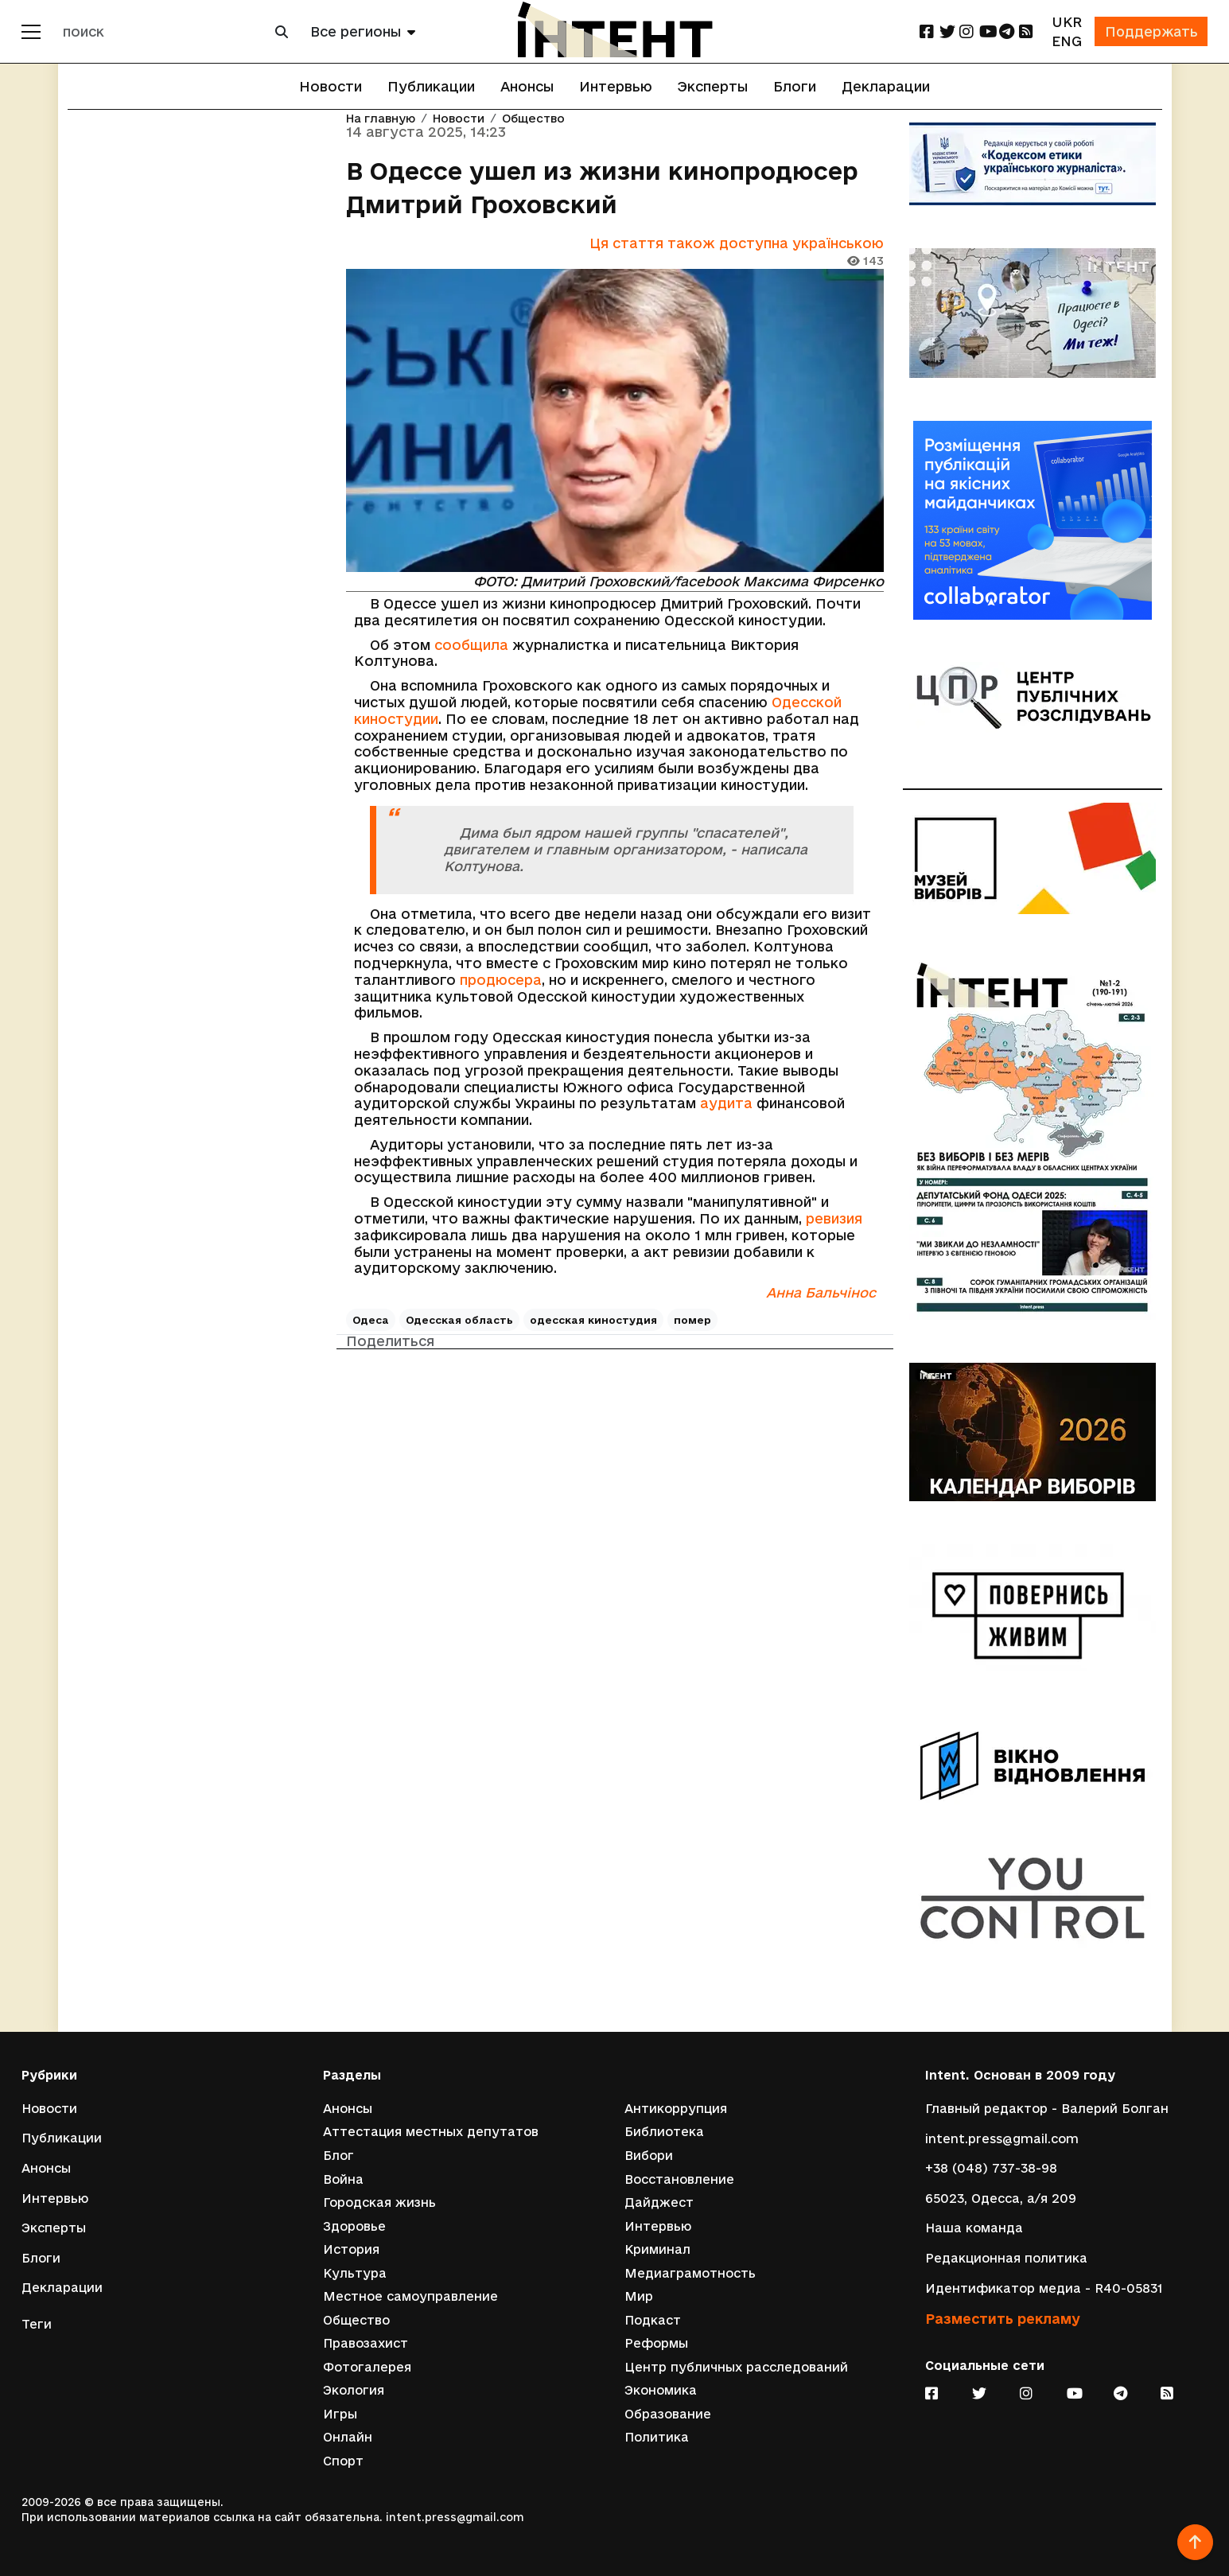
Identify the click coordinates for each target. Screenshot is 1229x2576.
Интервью (615, 86)
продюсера (501, 979)
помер (692, 1320)
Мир (638, 2295)
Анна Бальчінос (821, 1293)
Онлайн (347, 2437)
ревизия (834, 1219)
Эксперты (713, 86)
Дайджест (659, 2201)
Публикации (431, 86)
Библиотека (664, 2131)
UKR (1063, 21)
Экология (353, 2390)
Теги (36, 2323)
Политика (656, 2437)
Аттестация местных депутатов (431, 2131)
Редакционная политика (1006, 2257)
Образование (667, 2413)
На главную (380, 119)
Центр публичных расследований (736, 2366)
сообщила (471, 644)
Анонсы (527, 86)
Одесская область (459, 1320)
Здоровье (354, 2225)
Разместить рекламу (1002, 2317)
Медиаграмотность (690, 2272)
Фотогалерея (367, 2366)
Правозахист (365, 2343)
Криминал (657, 2248)
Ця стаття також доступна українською (736, 243)
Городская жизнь (379, 2201)
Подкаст (652, 2319)
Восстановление (679, 2178)
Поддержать (1149, 31)
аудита (726, 1103)
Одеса (370, 1320)
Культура (355, 2272)
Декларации (886, 86)
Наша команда (974, 2227)
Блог (338, 2155)
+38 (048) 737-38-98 (991, 2167)
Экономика (660, 2390)
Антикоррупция (675, 2107)
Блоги (794, 86)
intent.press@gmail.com (1002, 2137)
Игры (340, 2413)
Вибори (648, 2155)
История (351, 2248)
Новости (330, 86)
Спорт (343, 2461)
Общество (533, 119)
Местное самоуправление (410, 2295)
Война (343, 2178)
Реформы (656, 2343)
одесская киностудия (593, 1320)
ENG (1063, 41)
